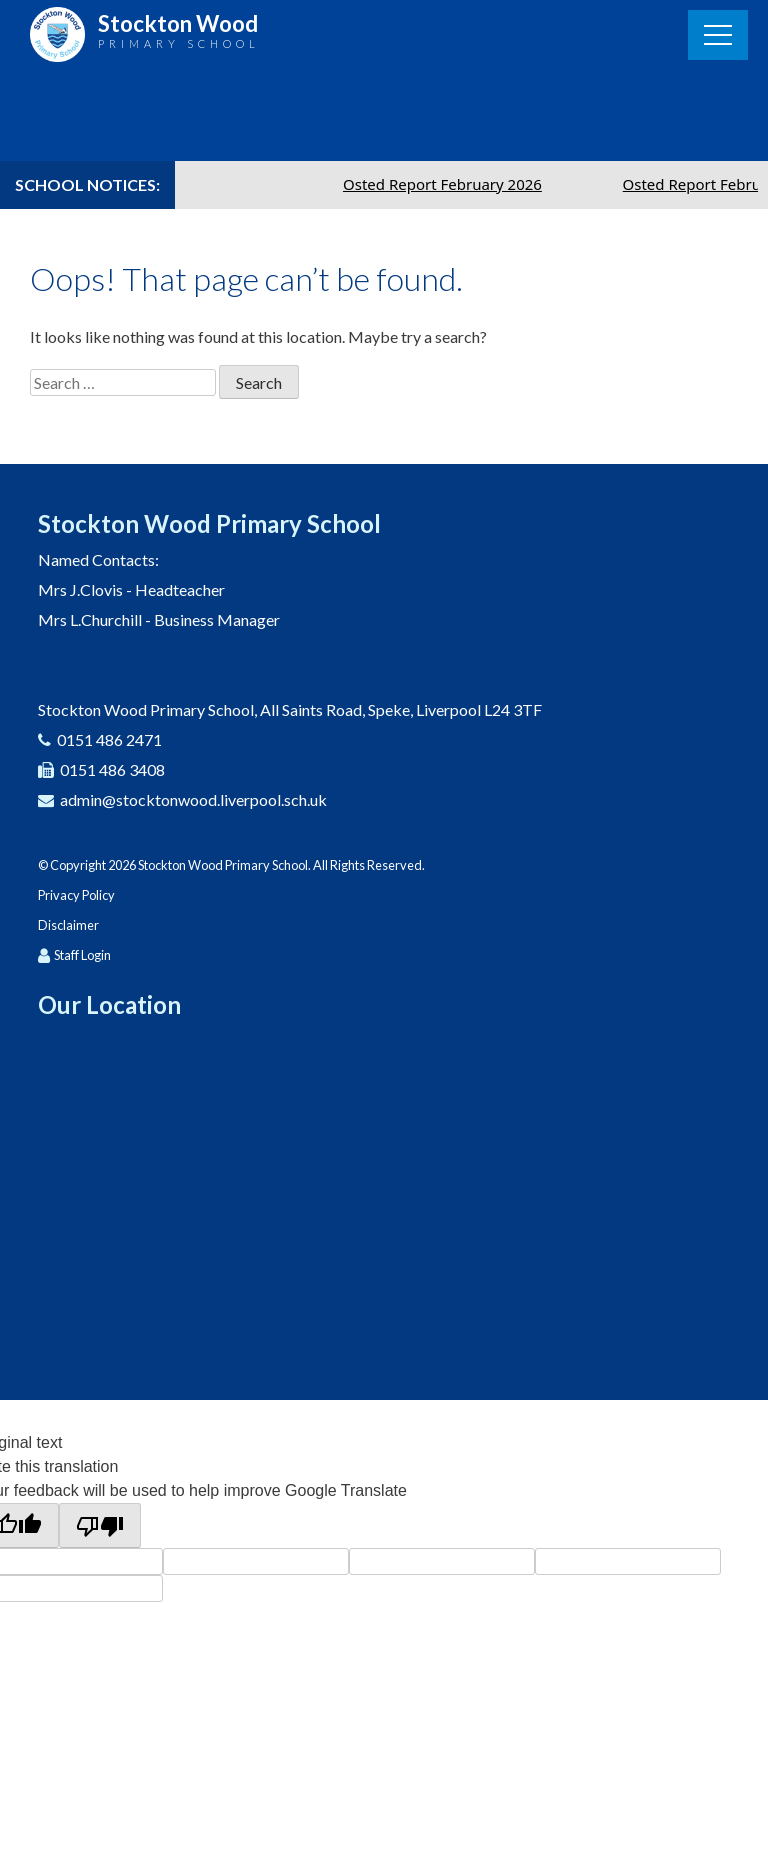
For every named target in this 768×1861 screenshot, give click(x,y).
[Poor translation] (100, 1525)
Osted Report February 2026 (451, 184)
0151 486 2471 (109, 739)
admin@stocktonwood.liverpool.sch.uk (193, 799)
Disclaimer (68, 925)
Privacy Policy (76, 895)
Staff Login (82, 955)
